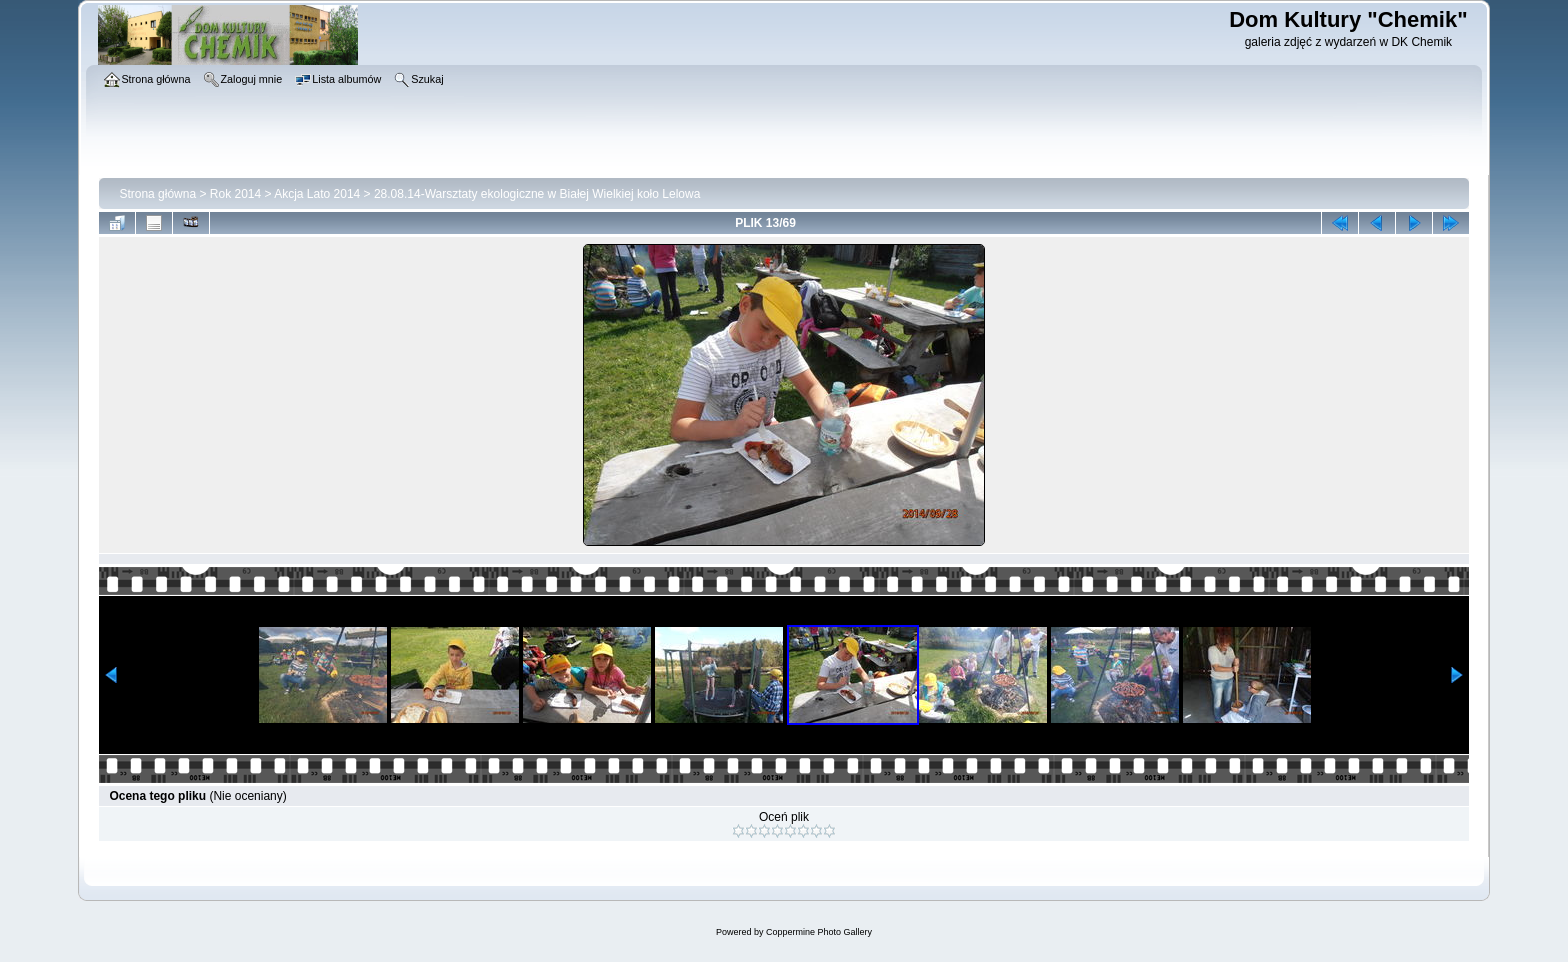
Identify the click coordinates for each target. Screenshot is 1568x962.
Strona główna (157, 194)
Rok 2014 (235, 194)
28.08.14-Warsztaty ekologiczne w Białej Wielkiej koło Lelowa (537, 194)
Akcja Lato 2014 (317, 194)
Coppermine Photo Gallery (819, 932)
